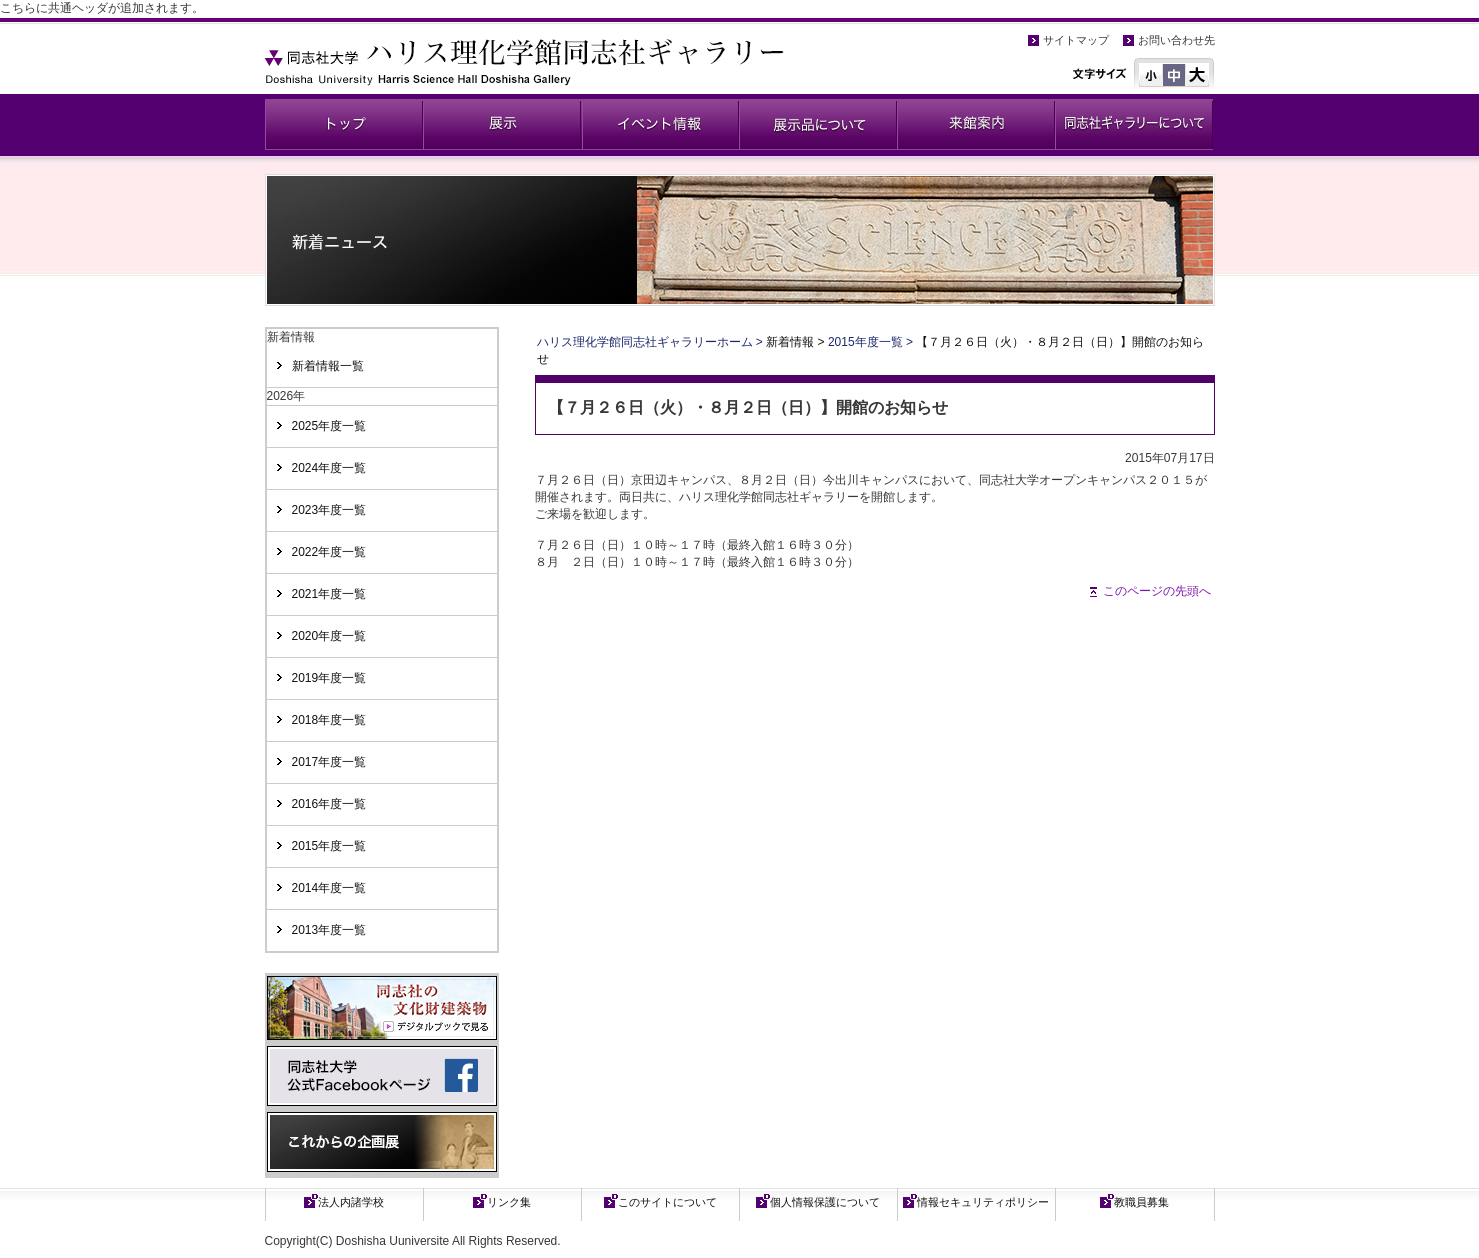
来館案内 (976, 124)
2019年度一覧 (329, 678)
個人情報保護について (825, 1202)
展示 (502, 124)
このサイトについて (667, 1202)
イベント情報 (660, 124)
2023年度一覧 (329, 510)
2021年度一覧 (329, 594)
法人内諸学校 (351, 1202)
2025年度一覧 (329, 426)
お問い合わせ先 (1176, 40)
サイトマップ (1076, 40)
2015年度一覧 (329, 846)
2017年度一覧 (329, 762)
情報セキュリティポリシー (983, 1202)
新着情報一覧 (328, 366)
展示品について (818, 124)
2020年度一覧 (329, 636)
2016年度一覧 (329, 804)
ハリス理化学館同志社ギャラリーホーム (645, 342)
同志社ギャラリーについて (1134, 124)
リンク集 (509, 1202)
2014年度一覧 (329, 888)
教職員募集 (1141, 1202)
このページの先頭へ (1157, 591)
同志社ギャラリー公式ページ (344, 124)
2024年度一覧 (329, 468)
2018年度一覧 (329, 720)
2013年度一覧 (329, 930)
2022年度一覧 (329, 552)
